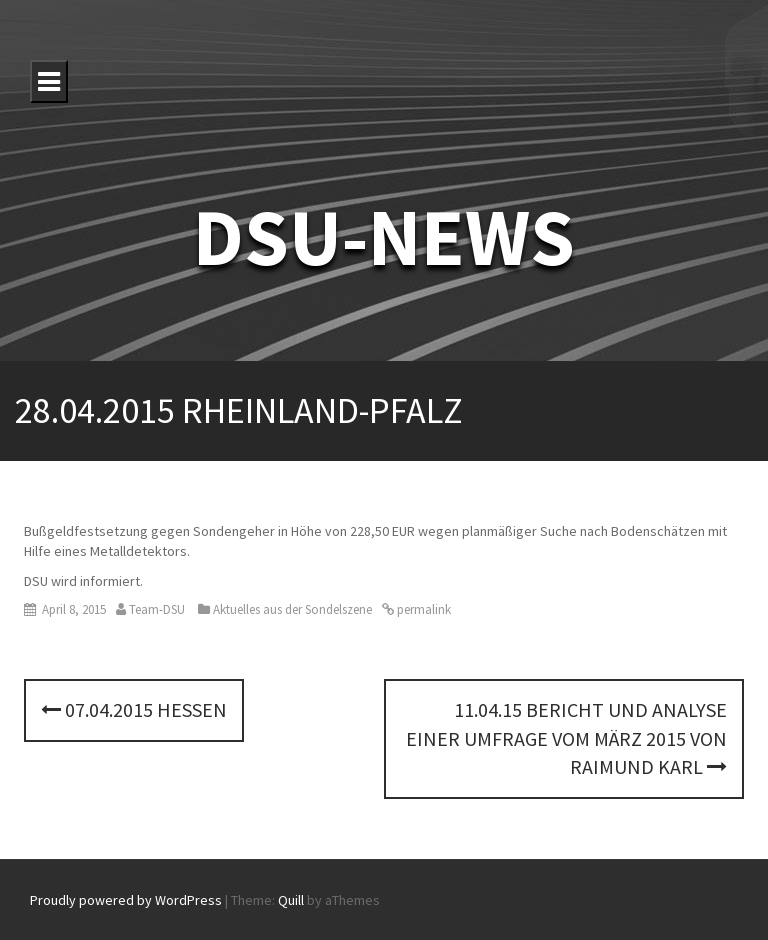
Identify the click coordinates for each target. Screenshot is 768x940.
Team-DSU (157, 609)
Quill (291, 900)
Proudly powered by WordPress (126, 900)
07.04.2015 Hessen (134, 709)
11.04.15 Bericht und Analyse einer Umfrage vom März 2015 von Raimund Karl (566, 738)
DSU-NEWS (384, 236)
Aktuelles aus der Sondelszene (292, 609)
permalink (422, 609)
